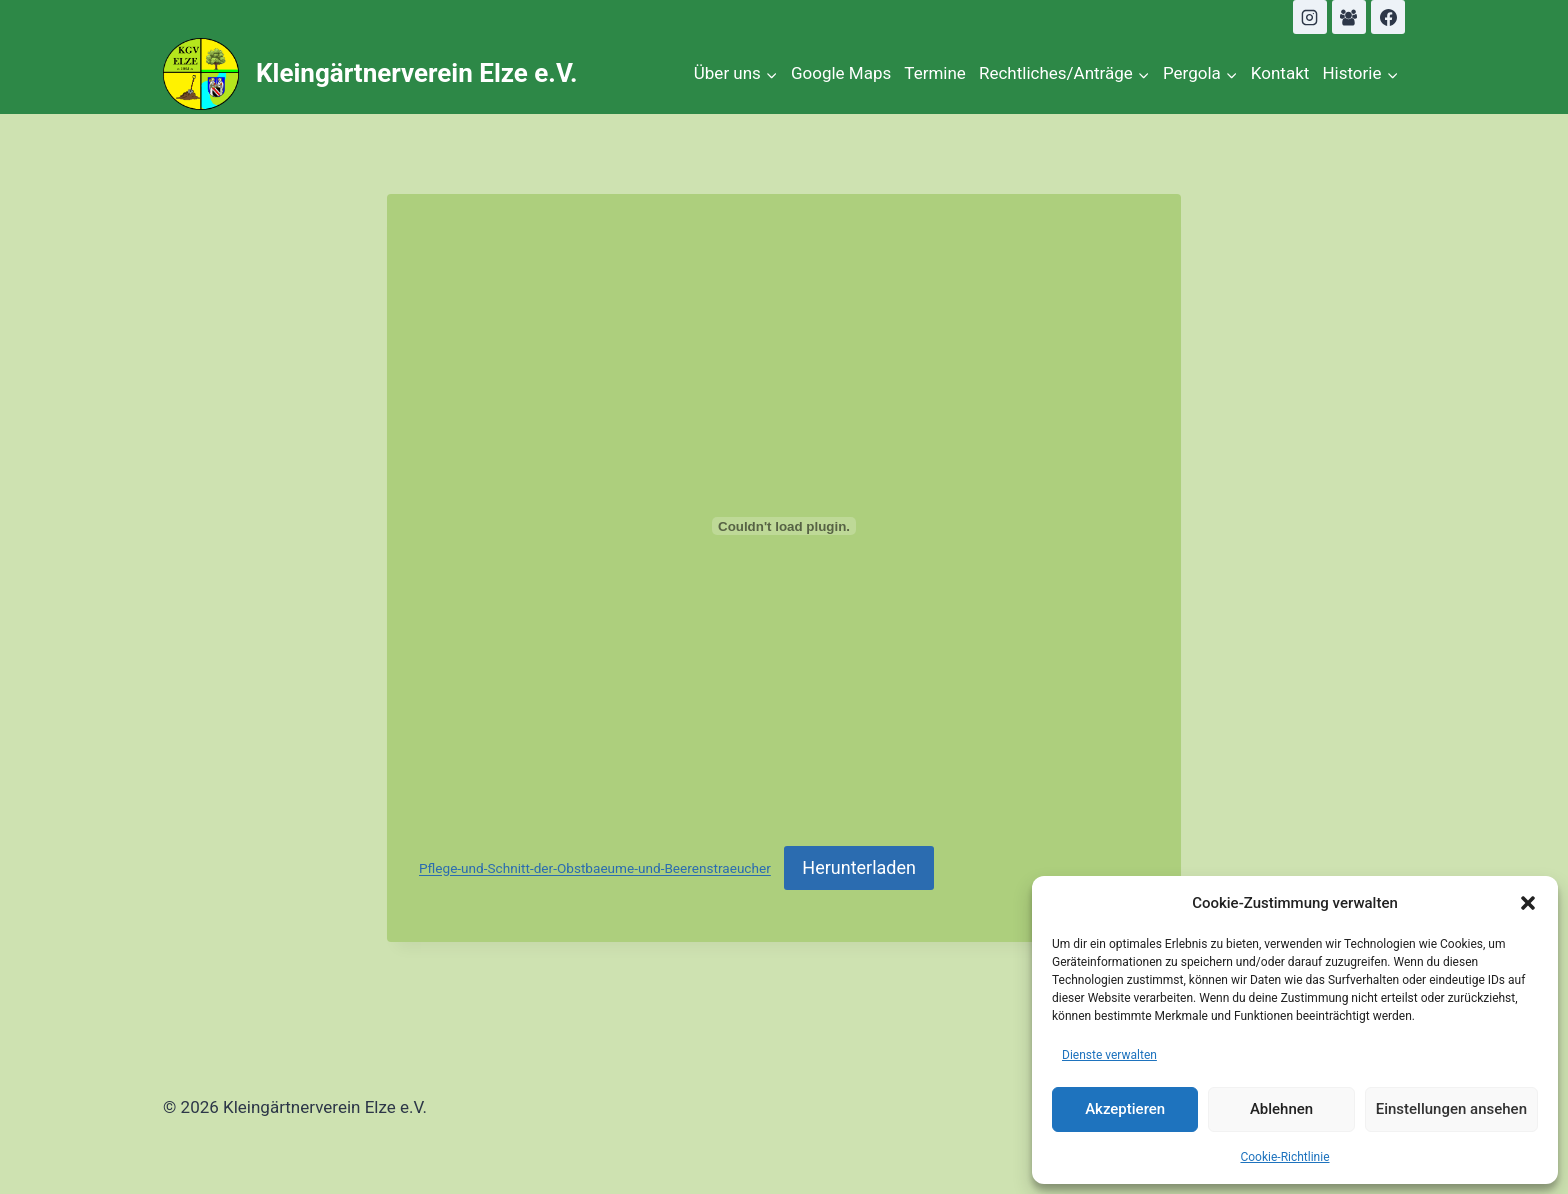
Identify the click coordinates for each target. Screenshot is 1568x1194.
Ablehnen (1281, 1109)
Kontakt (1280, 73)
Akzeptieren (1125, 1109)
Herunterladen (859, 867)
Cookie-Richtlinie (1284, 1157)
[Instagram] (1310, 17)
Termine (935, 73)
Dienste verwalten (1109, 1055)
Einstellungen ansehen (1451, 1109)
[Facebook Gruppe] (1349, 17)
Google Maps (841, 73)
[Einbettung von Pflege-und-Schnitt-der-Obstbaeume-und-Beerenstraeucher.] (784, 526)
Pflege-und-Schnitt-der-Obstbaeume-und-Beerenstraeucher (595, 869)
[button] (1528, 903)
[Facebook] (1388, 17)
